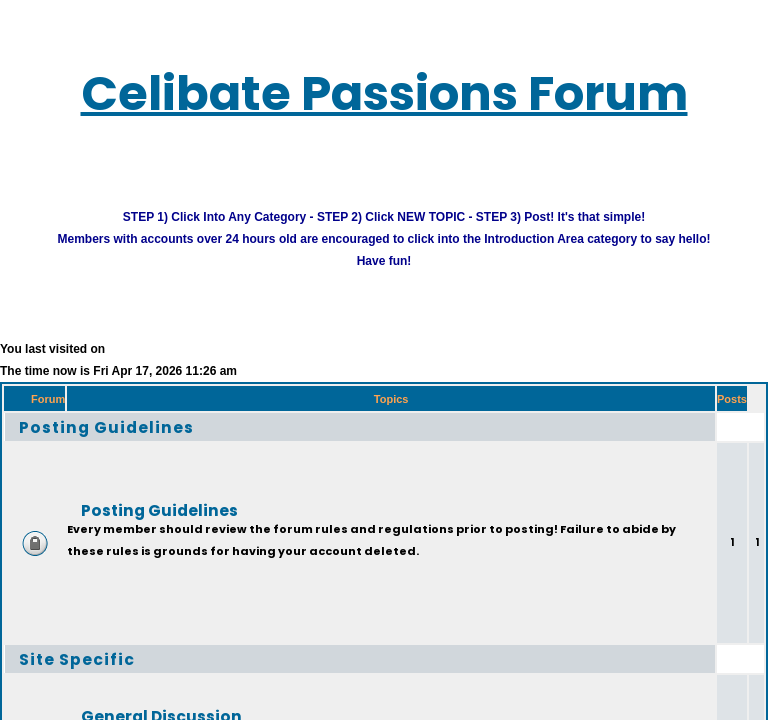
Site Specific (91, 674)
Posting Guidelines (128, 442)
